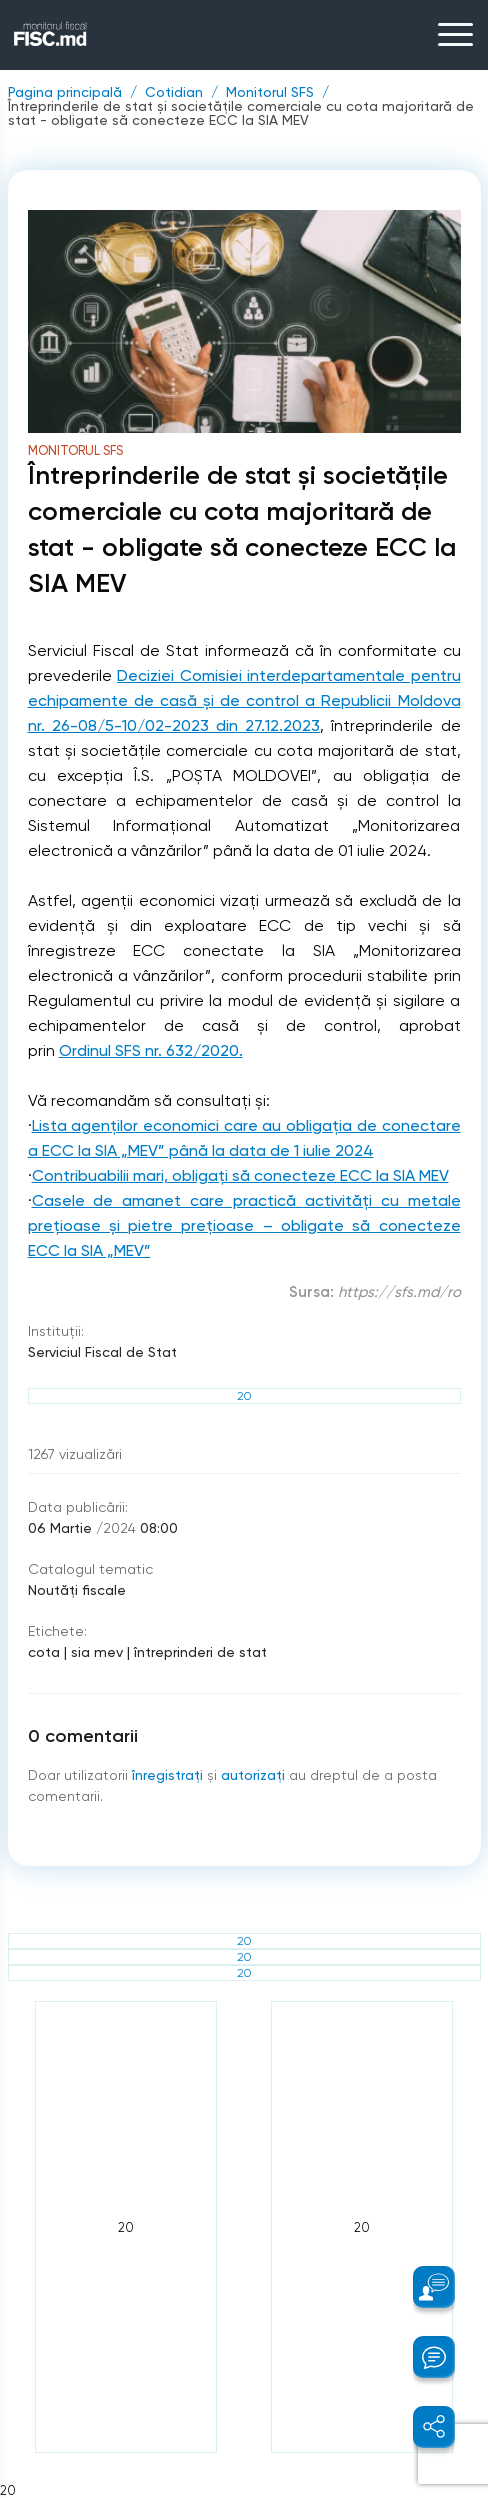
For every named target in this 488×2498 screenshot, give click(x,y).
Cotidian (174, 92)
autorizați (253, 1775)
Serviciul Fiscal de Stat (102, 1352)
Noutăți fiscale (77, 1590)
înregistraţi (167, 1775)
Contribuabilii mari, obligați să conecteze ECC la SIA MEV (240, 1175)
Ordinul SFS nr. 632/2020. (151, 1050)
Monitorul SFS (270, 92)
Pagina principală (65, 92)
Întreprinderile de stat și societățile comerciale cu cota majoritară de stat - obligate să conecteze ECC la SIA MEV (241, 113)
